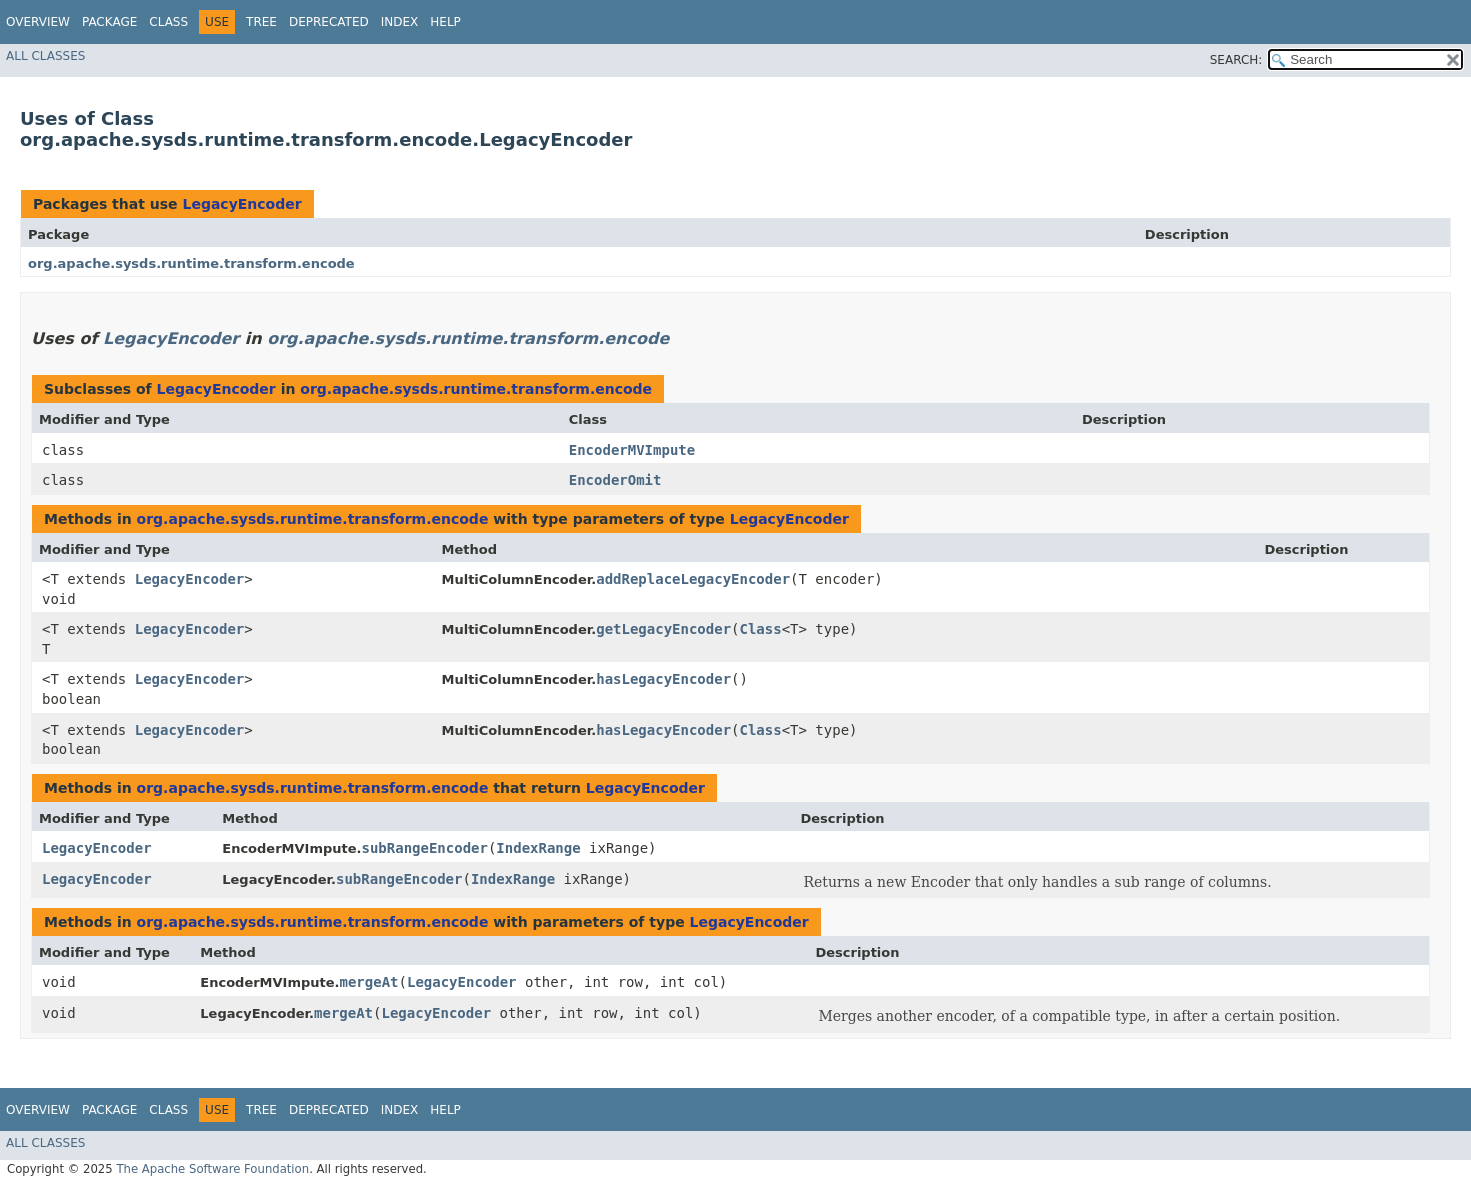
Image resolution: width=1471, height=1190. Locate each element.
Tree (261, 22)
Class (168, 22)
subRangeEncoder (424, 848)
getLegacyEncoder (663, 629)
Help (445, 22)
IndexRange (538, 848)
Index (400, 22)
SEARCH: (1236, 60)
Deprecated (329, 22)
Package (109, 22)
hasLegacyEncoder (663, 679)
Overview (38, 22)
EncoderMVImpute (632, 450)
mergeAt (369, 982)
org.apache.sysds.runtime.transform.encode (191, 263)
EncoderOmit (615, 480)
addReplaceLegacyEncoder (693, 579)
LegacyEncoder (241, 204)
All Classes (45, 56)
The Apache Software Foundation (212, 1169)
